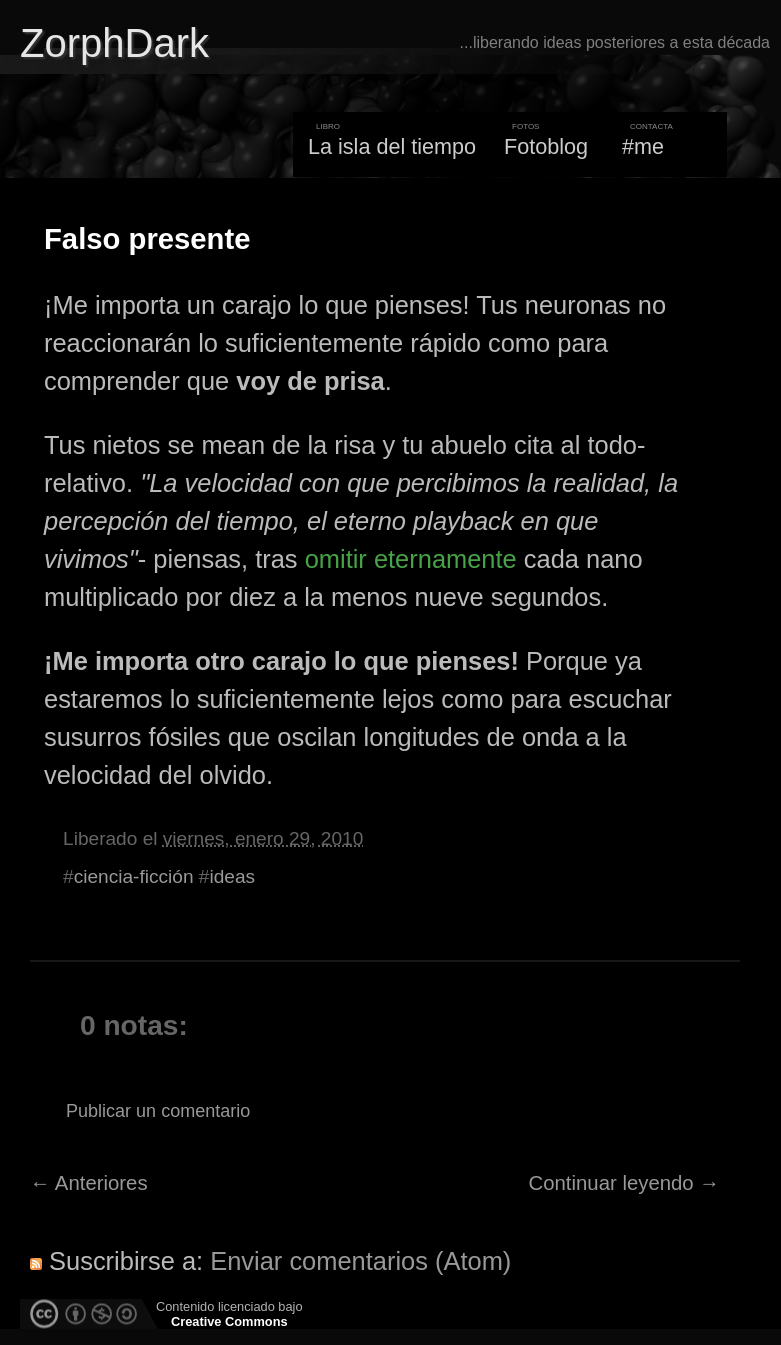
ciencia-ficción (134, 876)
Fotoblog (546, 146)
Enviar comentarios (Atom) (360, 1261)
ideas (232, 876)
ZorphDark (114, 43)
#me (643, 146)
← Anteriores (89, 1183)
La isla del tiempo (392, 146)
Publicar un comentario (158, 1111)
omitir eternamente (411, 559)
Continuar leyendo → (624, 1183)
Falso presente (147, 239)
